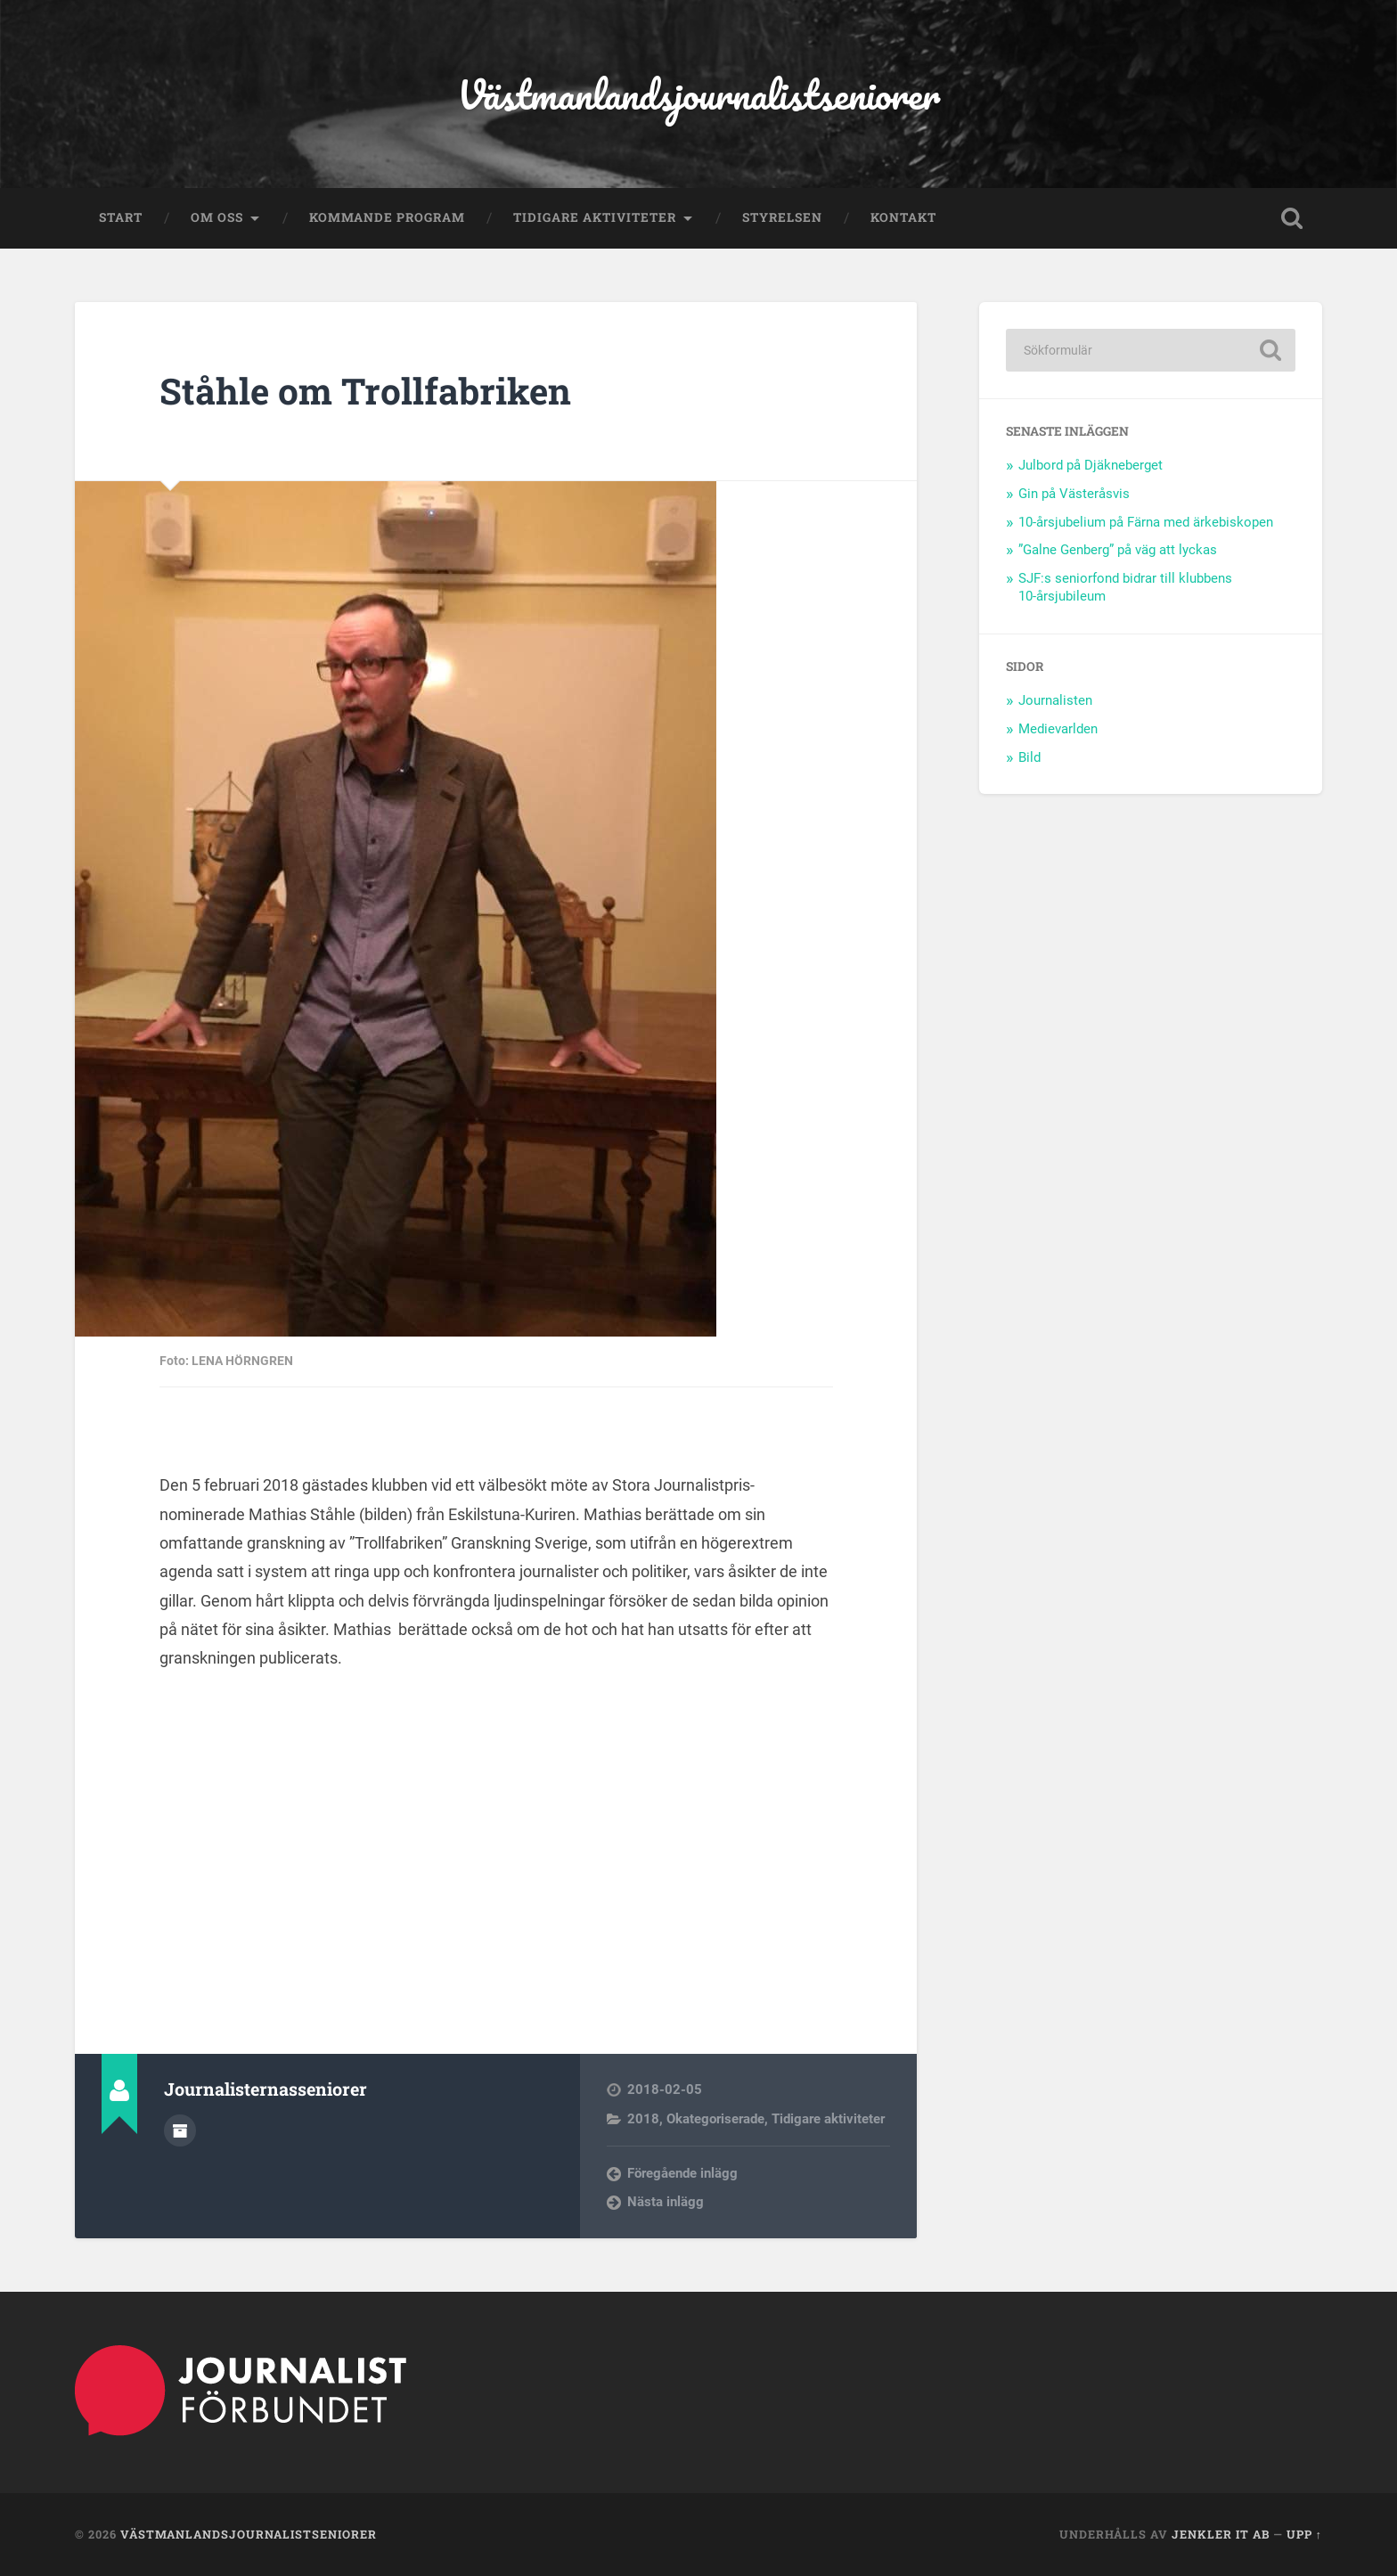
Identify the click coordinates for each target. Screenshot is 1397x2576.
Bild (1029, 757)
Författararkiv (180, 2130)
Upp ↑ (1304, 2534)
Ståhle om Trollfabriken (365, 390)
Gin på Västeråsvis (1074, 494)
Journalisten (1055, 700)
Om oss (217, 217)
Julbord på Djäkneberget (1090, 465)
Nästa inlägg (665, 2202)
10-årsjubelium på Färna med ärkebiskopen (1145, 522)
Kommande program (387, 217)
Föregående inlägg (682, 2173)
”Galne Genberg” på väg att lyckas (1117, 550)
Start (121, 217)
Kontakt (903, 217)
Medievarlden (1058, 729)
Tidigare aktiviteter (594, 217)
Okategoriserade (715, 2119)
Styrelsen (782, 217)
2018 (643, 2119)
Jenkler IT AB (1221, 2534)
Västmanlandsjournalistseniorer (698, 94)
